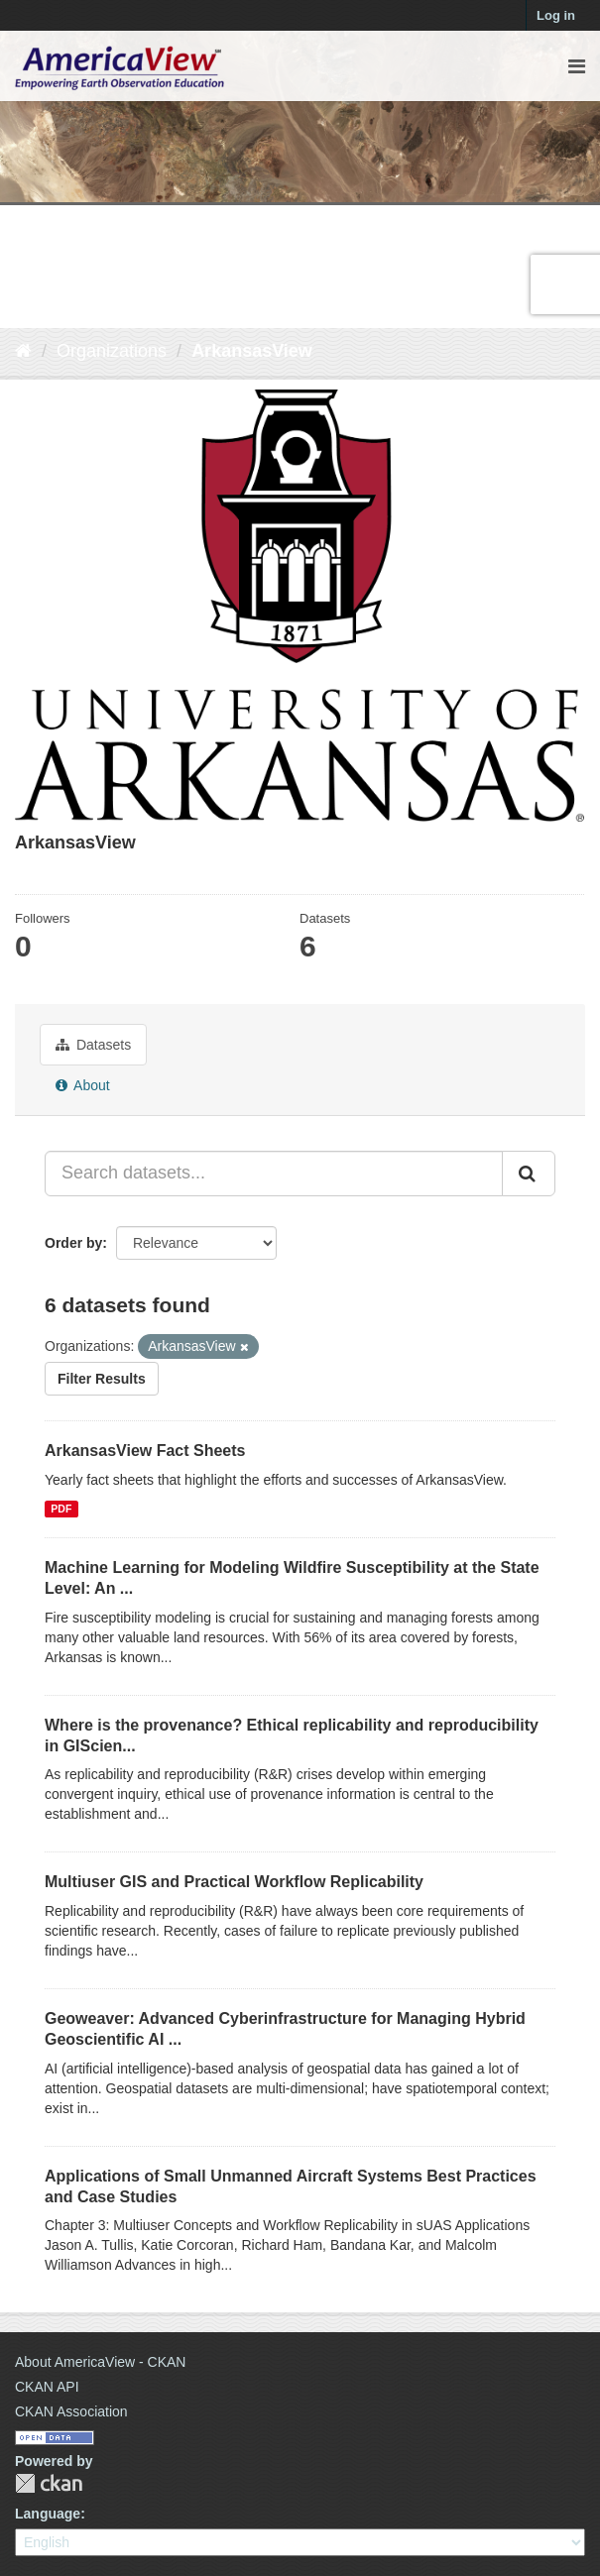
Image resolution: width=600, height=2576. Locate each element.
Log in (556, 15)
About (83, 1085)
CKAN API (47, 2387)
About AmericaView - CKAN (100, 2362)
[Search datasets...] (274, 1173)
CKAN (48, 2483)
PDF (61, 1508)
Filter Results (102, 1379)
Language (47, 2513)
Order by (73, 1243)
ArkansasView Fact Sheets (145, 1450)
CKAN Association (71, 2411)
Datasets (93, 1045)
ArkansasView (251, 351)
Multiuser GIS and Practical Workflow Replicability (234, 1881)
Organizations (112, 351)
